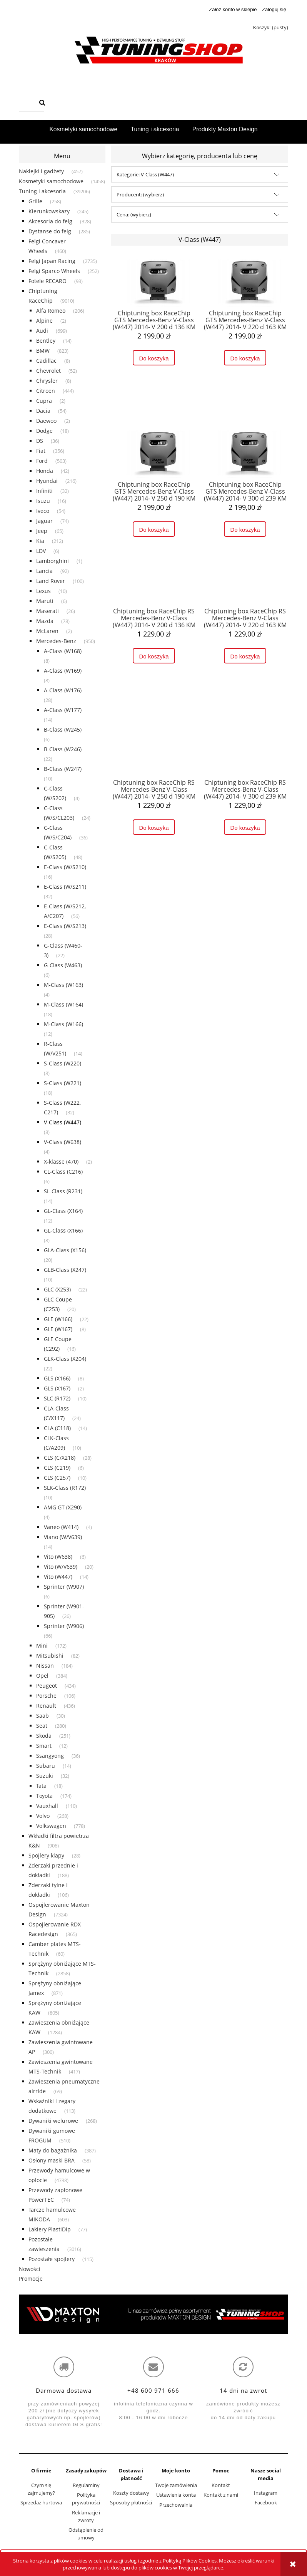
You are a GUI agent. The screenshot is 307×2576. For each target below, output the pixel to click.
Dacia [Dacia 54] (43, 410)
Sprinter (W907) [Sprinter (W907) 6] (64, 1586)
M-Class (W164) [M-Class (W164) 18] (63, 1004)
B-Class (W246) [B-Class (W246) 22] (63, 749)
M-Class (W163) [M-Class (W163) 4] (63, 984)
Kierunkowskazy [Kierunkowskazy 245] (49, 211)
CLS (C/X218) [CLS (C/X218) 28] (59, 1457)
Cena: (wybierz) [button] (134, 214)
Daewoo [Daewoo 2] (46, 420)
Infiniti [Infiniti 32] (44, 490)
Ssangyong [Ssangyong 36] (50, 1755)
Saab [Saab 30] (42, 1715)
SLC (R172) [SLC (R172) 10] (57, 1398)
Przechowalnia (175, 2504)
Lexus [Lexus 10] (43, 591)
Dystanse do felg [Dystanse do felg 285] (49, 231)
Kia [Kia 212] (40, 540)
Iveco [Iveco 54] (42, 510)
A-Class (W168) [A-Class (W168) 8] (63, 651)
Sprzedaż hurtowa (41, 2502)
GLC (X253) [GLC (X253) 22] (57, 1289)
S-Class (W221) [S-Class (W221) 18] (62, 1083)
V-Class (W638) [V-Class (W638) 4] (62, 1142)
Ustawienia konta (176, 2494)
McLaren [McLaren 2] (47, 631)
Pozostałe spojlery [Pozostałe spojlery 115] (51, 2259)
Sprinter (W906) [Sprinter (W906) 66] (64, 1626)
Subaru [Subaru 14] (45, 1765)
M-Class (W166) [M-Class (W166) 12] (63, 1024)
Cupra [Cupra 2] (44, 400)
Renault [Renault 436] (46, 1705)
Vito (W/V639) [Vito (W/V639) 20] (60, 1566)
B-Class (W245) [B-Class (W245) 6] (63, 729)
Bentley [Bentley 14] (45, 340)
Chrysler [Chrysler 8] (47, 380)
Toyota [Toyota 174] (44, 1795)
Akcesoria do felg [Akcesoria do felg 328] (50, 221)
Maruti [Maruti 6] (44, 601)
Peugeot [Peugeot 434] (46, 1685)
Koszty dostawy (131, 2492)
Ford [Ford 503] (42, 460)
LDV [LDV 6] (41, 550)
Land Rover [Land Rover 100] (50, 581)
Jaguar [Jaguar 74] (44, 520)
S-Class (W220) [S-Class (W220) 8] (62, 1063)
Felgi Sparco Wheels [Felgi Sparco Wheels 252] (54, 271)
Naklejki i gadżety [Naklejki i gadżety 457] (41, 171)
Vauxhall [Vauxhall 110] (47, 1805)
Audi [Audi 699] (42, 330)
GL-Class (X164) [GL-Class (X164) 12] (63, 1210)
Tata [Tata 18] (41, 1785)
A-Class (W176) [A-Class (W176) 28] (63, 690)
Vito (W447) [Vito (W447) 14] (58, 1576)
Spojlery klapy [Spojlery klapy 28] (46, 1855)
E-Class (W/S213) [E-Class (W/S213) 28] (65, 926)
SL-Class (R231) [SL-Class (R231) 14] (63, 1191)
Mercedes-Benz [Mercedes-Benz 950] (56, 641)
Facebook (266, 2502)
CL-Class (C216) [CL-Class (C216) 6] (63, 1171)
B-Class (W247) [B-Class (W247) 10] (63, 768)
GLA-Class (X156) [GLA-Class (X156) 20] (65, 1250)
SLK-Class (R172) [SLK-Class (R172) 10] (65, 1487)
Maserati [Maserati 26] (47, 611)
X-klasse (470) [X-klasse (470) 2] (61, 1161)
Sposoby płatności (131, 2502)
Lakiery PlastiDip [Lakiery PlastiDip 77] (49, 2229)
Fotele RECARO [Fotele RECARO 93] (47, 281)
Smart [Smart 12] (44, 1745)
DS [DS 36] (39, 440)
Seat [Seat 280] (41, 1725)
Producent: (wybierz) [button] (140, 194)
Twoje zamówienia (176, 2485)
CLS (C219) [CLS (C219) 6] (57, 1467)
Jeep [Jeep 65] (41, 530)
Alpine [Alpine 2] (44, 320)
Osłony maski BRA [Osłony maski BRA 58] (51, 2160)
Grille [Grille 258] (35, 201)
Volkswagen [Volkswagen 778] (51, 1825)
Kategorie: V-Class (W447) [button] (145, 174)
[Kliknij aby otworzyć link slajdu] (153, 2314)
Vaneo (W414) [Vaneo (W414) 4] (61, 1527)
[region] (153, 2314)
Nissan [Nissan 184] (45, 1665)
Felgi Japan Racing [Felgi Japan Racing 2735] (51, 261)
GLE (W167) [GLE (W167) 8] (58, 1329)
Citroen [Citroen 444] (45, 390)
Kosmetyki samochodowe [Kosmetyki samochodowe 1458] (51, 181)
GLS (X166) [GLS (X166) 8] (57, 1378)
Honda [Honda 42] (44, 470)
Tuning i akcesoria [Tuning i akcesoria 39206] (42, 191)
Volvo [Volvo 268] (43, 1815)
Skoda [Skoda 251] (44, 1735)
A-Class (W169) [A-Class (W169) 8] (63, 670)
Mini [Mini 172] (42, 1645)
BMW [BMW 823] (43, 350)
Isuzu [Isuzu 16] (43, 500)
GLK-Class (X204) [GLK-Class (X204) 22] (65, 1358)
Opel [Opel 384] (42, 1675)
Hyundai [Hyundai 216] (47, 480)
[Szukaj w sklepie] (27, 103)
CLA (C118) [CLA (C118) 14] (57, 1428)
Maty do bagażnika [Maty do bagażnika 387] (52, 2150)
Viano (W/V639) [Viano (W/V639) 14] (63, 1537)
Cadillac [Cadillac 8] (46, 360)
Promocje (31, 2278)
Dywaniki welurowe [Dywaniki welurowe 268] (53, 2120)
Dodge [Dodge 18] (44, 430)
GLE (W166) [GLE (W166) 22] (58, 1319)
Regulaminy (86, 2485)
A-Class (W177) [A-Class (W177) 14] (63, 710)
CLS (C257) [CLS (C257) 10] (57, 1477)
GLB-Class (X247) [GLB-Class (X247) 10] (65, 1269)
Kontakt (221, 2485)
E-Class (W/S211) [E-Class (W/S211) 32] (65, 886)
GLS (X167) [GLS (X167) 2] (57, 1388)
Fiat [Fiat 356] (40, 450)
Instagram (265, 2492)
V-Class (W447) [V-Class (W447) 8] (62, 1122)
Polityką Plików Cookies (190, 2560)
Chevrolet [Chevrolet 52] (48, 370)
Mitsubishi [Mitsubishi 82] (49, 1655)
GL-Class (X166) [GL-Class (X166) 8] (63, 1230)
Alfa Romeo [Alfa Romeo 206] (50, 310)
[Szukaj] (42, 103)
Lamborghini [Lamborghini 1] (52, 560)
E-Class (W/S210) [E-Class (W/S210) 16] (65, 867)
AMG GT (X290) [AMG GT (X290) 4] (63, 1507)
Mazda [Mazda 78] (44, 621)
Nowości (29, 2269)
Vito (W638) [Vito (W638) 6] (58, 1556)
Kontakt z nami (221, 2494)
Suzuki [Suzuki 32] (44, 1775)
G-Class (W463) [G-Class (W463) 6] (63, 965)
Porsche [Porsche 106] (46, 1695)
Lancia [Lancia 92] (44, 570)
